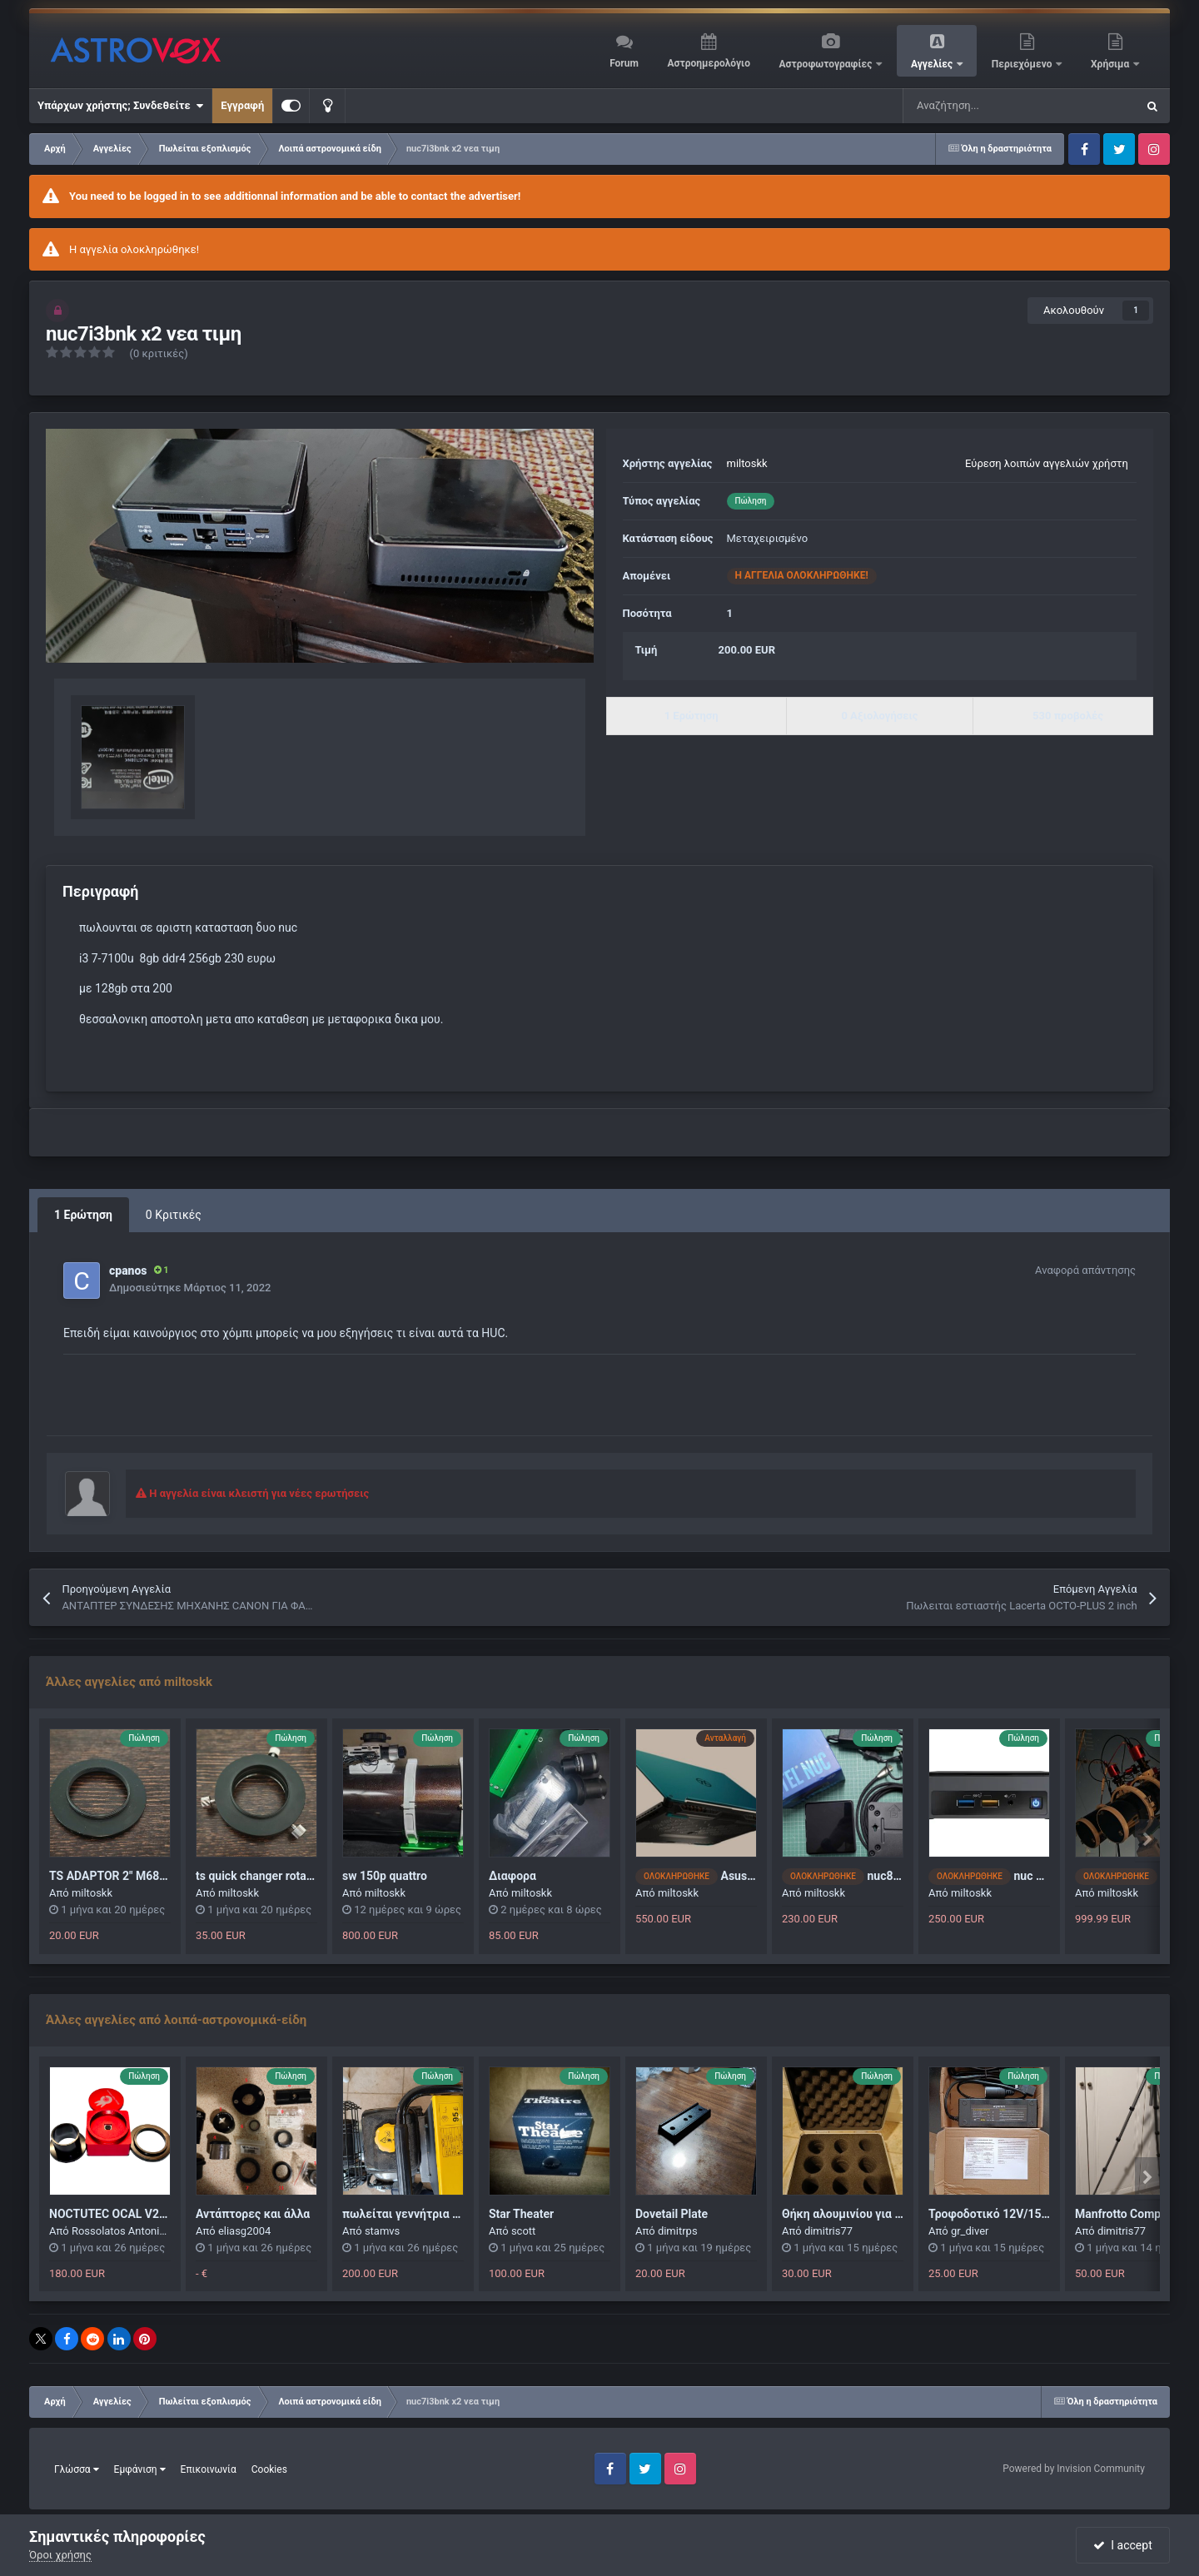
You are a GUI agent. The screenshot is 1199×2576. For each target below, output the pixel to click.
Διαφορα (512, 1875)
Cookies (269, 2469)
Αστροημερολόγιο (708, 63)
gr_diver (970, 2231)
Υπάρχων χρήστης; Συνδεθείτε (120, 105)
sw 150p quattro (384, 1875)
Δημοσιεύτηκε (190, 1287)
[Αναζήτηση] (977, 105)
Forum (624, 63)
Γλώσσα (76, 2469)
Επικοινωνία (208, 2469)
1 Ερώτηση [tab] (83, 1214)
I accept (1122, 2545)
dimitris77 (828, 2231)
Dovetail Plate (671, 2213)
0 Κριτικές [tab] (173, 1214)
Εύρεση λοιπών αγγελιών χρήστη (1046, 463)
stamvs (382, 2231)
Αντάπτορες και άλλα (253, 2213)
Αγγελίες (933, 64)
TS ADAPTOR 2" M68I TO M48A (132, 1875)
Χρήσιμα (1111, 64)
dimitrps (678, 2231)
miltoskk (747, 463)
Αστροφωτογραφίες (827, 64)
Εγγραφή (242, 105)
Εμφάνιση (140, 2469)
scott (523, 2231)
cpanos (128, 1270)
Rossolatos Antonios (122, 2231)
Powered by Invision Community (1073, 2468)
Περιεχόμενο (1023, 64)
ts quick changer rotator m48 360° (285, 1875)
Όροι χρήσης (60, 2555)
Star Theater (521, 2213)
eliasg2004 (244, 2231)
